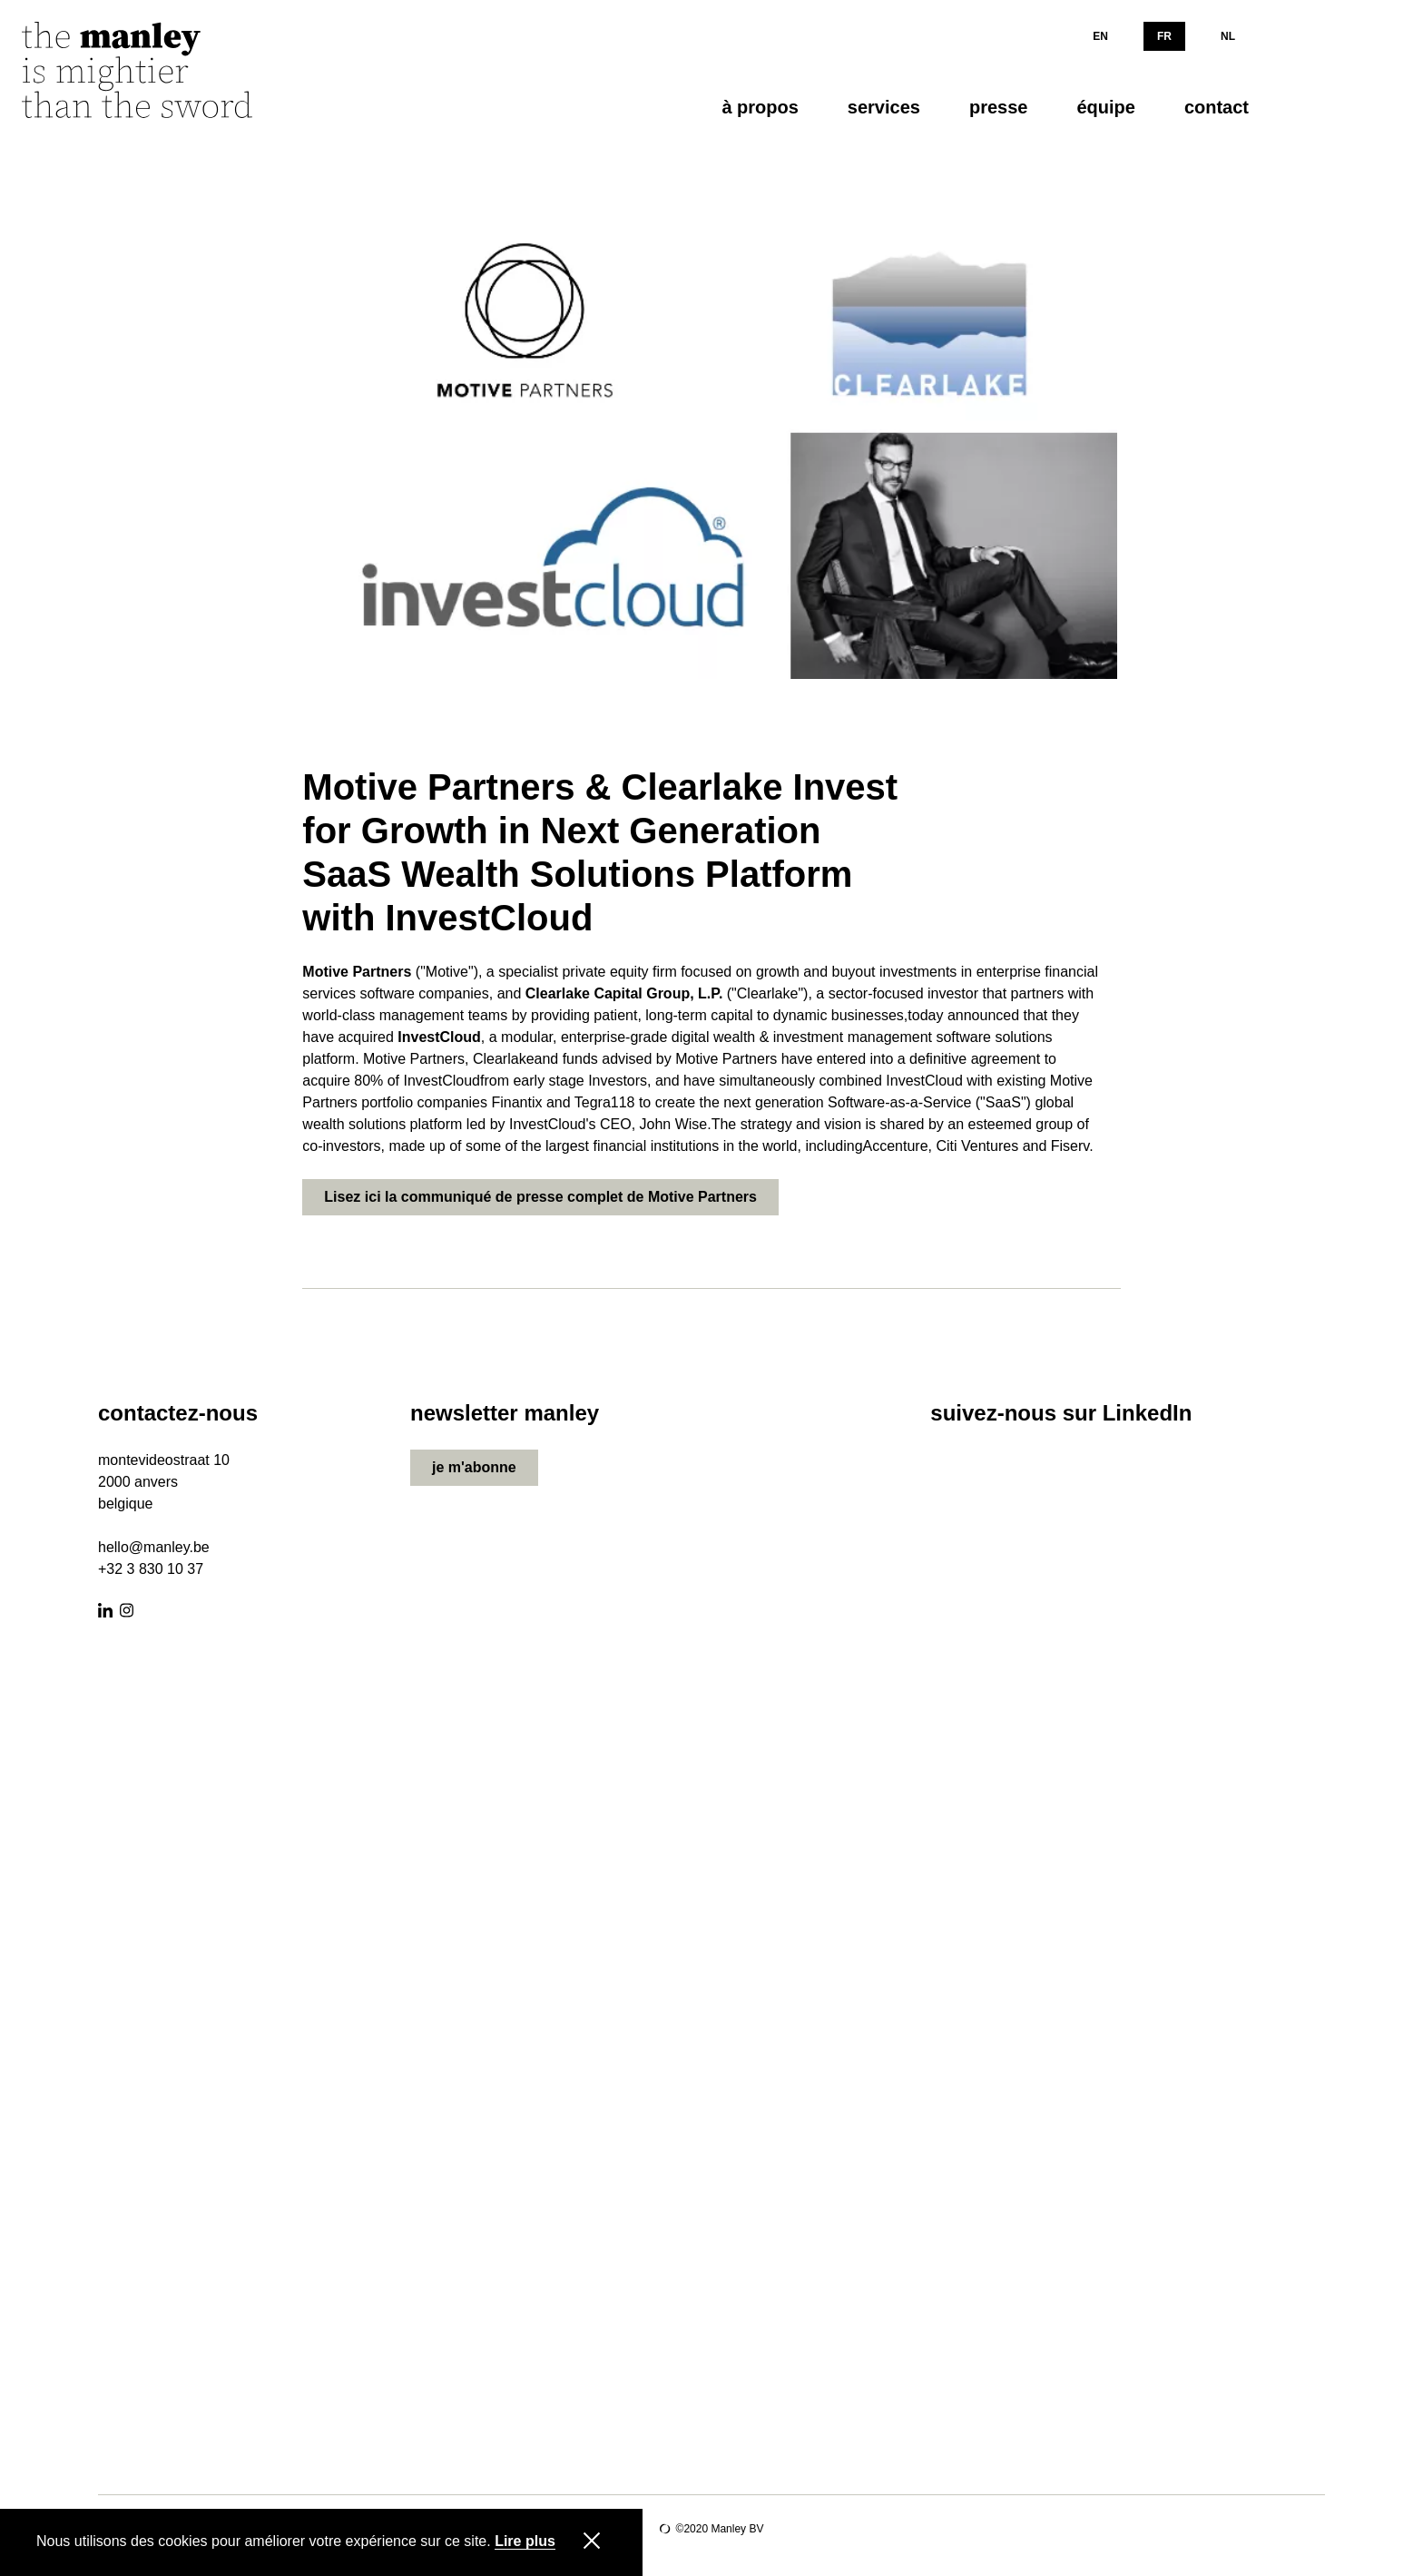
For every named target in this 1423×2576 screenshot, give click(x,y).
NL (1228, 36)
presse (998, 107)
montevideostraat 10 (164, 1460)
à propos (759, 107)
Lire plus (525, 2541)
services (884, 107)
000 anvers (142, 1482)
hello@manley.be (154, 1547)
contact (1216, 107)
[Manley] (158, 76)
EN (1100, 36)
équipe (1105, 107)
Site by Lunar (665, 2528)
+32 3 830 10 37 (150, 1569)
